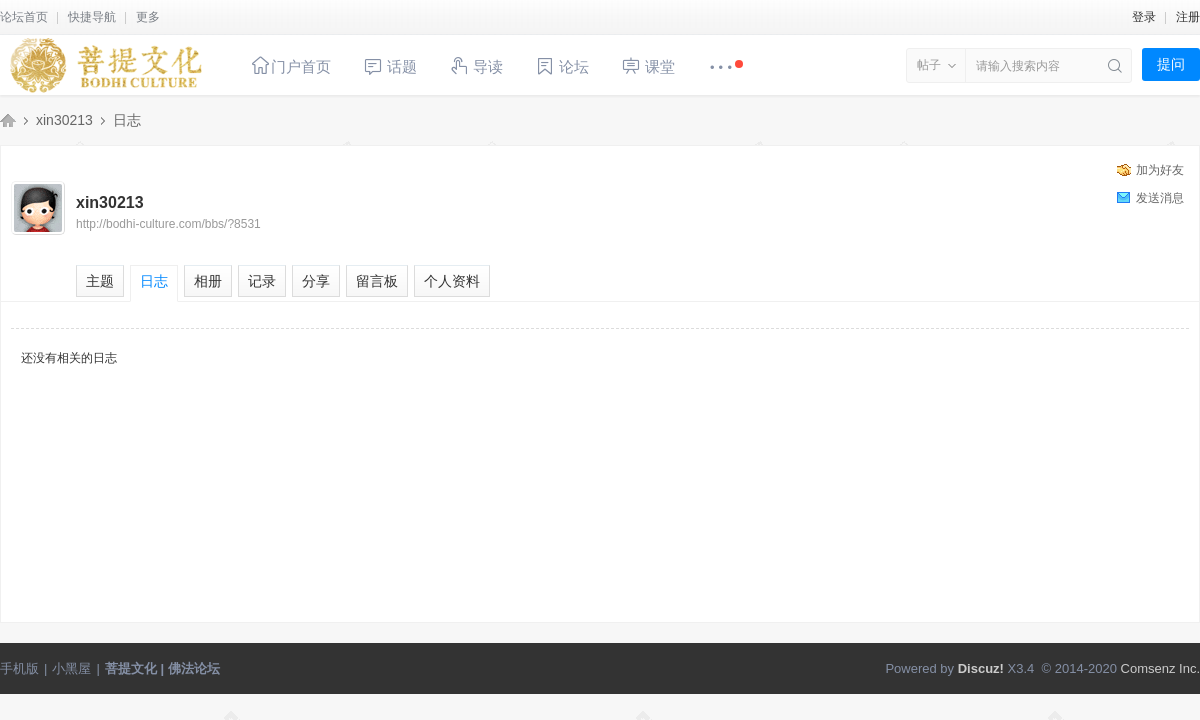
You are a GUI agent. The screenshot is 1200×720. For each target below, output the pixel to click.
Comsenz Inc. (1160, 668)
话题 (390, 66)
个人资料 (452, 281)
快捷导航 (92, 17)
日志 (127, 120)
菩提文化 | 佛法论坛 (8, 120)
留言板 (377, 281)
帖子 (929, 65)
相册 (208, 281)
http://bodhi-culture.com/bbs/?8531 (168, 224)
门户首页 (291, 65)
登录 (1144, 17)
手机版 (19, 668)
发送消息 (1160, 198)
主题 (100, 281)
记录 (262, 281)
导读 (476, 65)
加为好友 (1160, 170)
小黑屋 (71, 668)
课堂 (648, 65)
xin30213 (64, 120)
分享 (316, 281)
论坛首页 (24, 17)
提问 (1171, 64)
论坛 (562, 66)
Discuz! (981, 668)
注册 (1188, 17)
